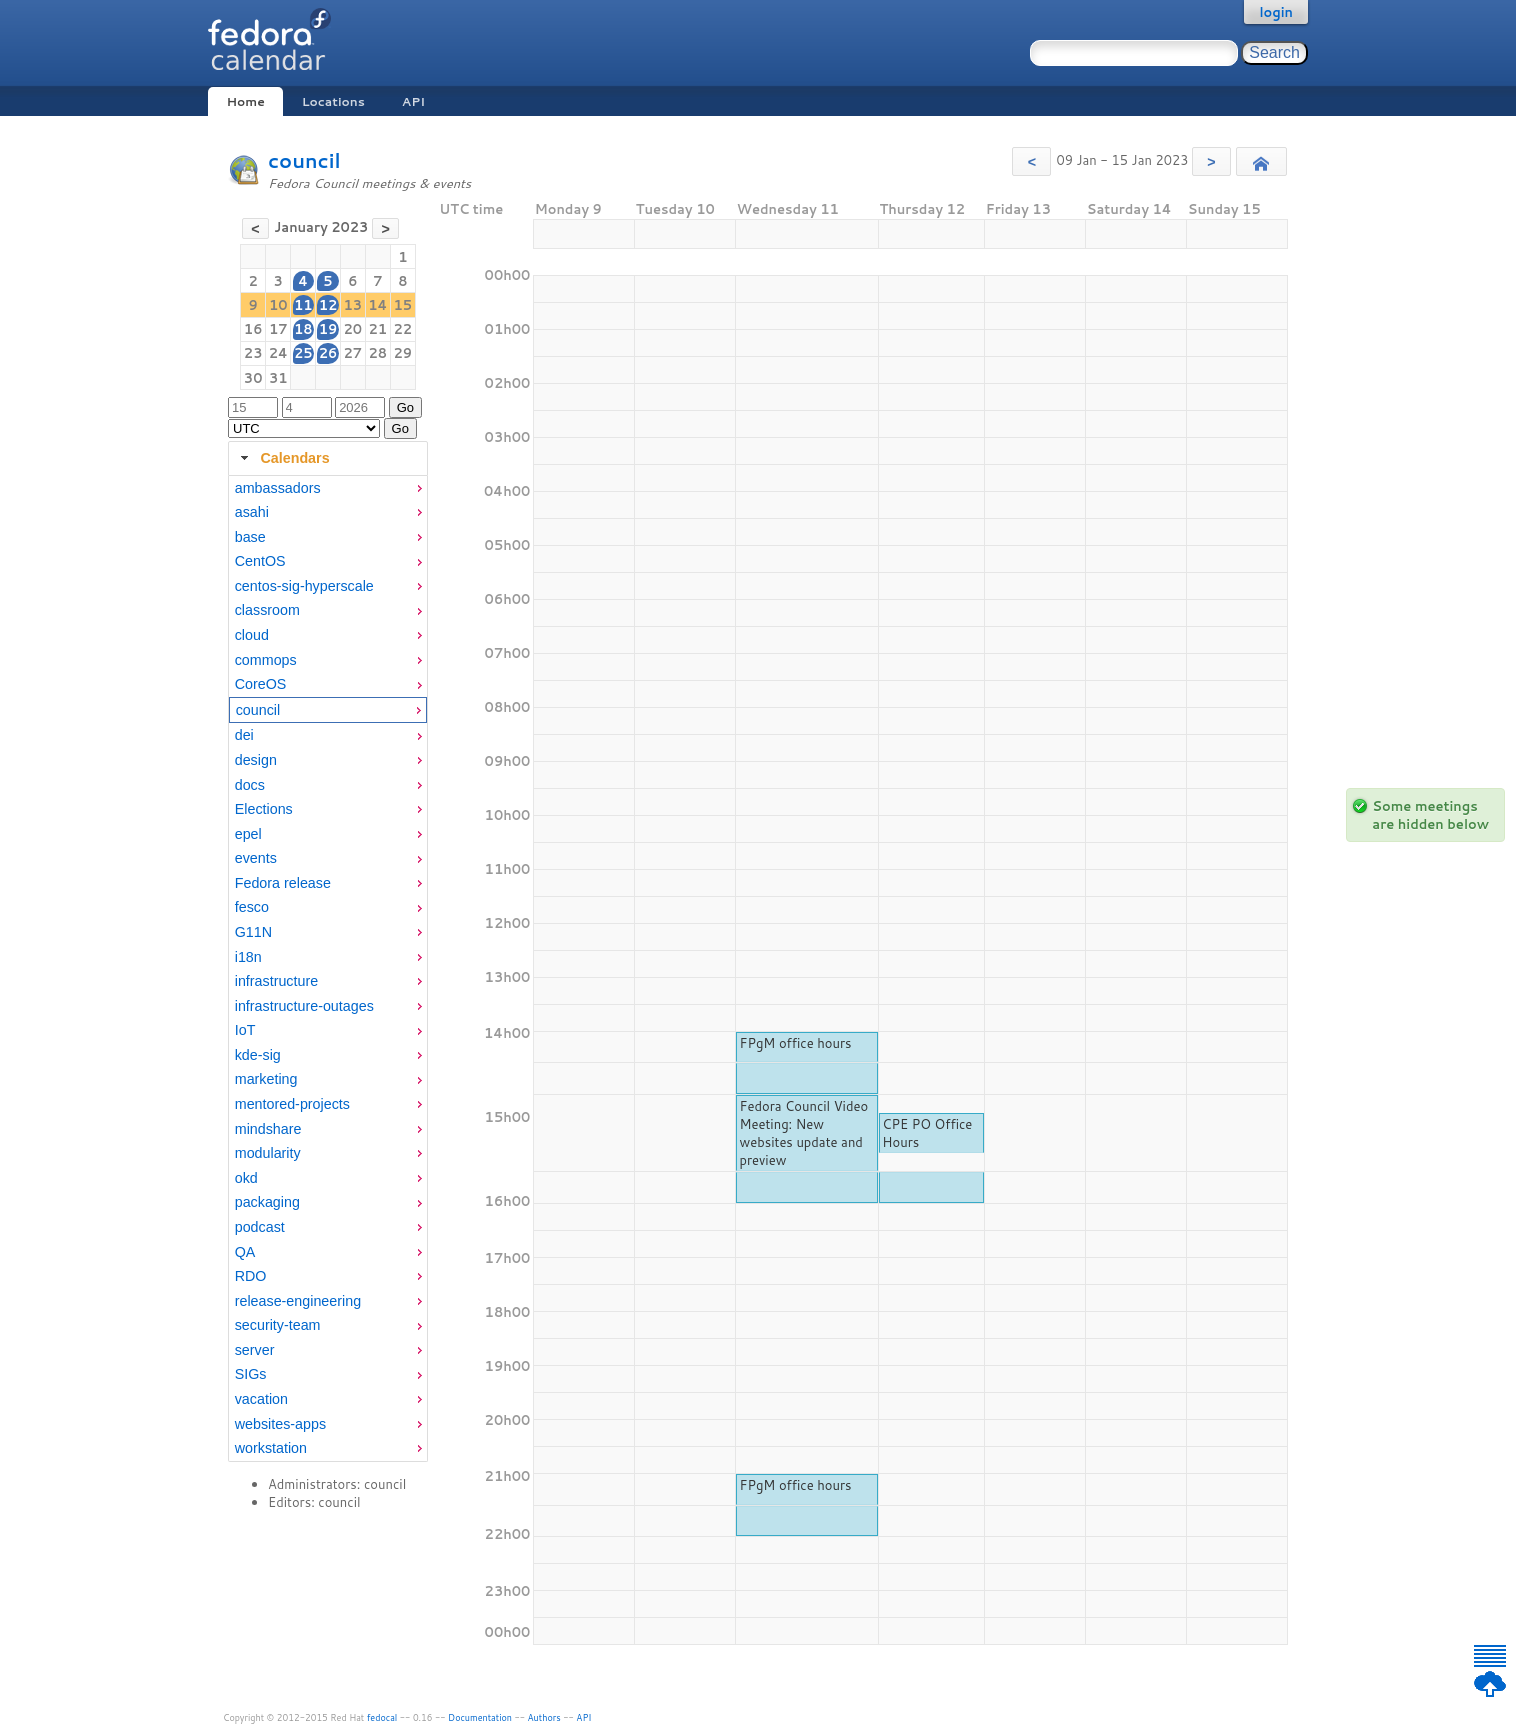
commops (266, 660)
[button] (1031, 161)
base (250, 537)
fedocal (382, 1717)
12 (328, 305)
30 (253, 378)
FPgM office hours (795, 1043)
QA (245, 1252)
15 (403, 305)
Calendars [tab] (282, 458)
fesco (252, 907)
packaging (267, 1202)
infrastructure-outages (304, 1006)
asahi (252, 512)
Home (245, 101)
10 (278, 305)
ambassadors (278, 488)
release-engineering (298, 1301)
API (413, 101)
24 (278, 353)
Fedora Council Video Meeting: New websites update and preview (803, 1133)
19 (328, 329)
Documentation (480, 1717)
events (256, 858)
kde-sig (258, 1055)
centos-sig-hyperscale (304, 586)
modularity (268, 1153)
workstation (271, 1448)
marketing (266, 1079)
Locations (333, 101)
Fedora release (283, 883)
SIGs (251, 1374)
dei (244, 735)
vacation (261, 1399)
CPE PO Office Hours (927, 1133)
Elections (264, 809)
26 (328, 353)
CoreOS (261, 684)
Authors (544, 1717)
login (1276, 12)
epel (248, 834)
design (256, 760)
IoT (245, 1030)
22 (403, 329)
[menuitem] (328, 488)
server (255, 1350)
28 (378, 353)
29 (403, 353)
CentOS (260, 561)
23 (253, 353)
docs (250, 785)
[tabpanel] (328, 969)
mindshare (268, 1129)
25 (303, 353)
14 (377, 305)
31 (278, 378)
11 (303, 305)
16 (253, 329)
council (304, 160)
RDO (251, 1276)
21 (378, 329)
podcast (260, 1227)
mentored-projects (292, 1104)
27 (352, 353)
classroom (267, 610)
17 (278, 329)
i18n (248, 957)
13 (352, 305)
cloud (252, 635)
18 (303, 329)
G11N (253, 932)
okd (246, 1178)
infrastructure (276, 981)
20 (352, 329)
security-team (278, 1325)
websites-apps (280, 1424)
